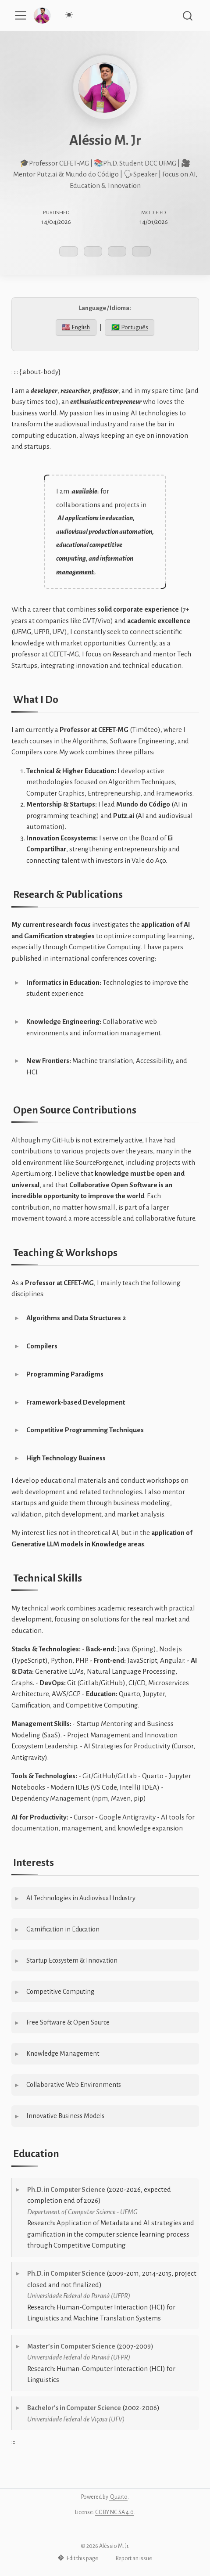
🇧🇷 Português (129, 327)
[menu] (20, 15)
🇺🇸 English (76, 327)
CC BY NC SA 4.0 (114, 2512)
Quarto (118, 2497)
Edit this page (78, 2558)
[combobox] (188, 15)
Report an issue (129, 2558)
